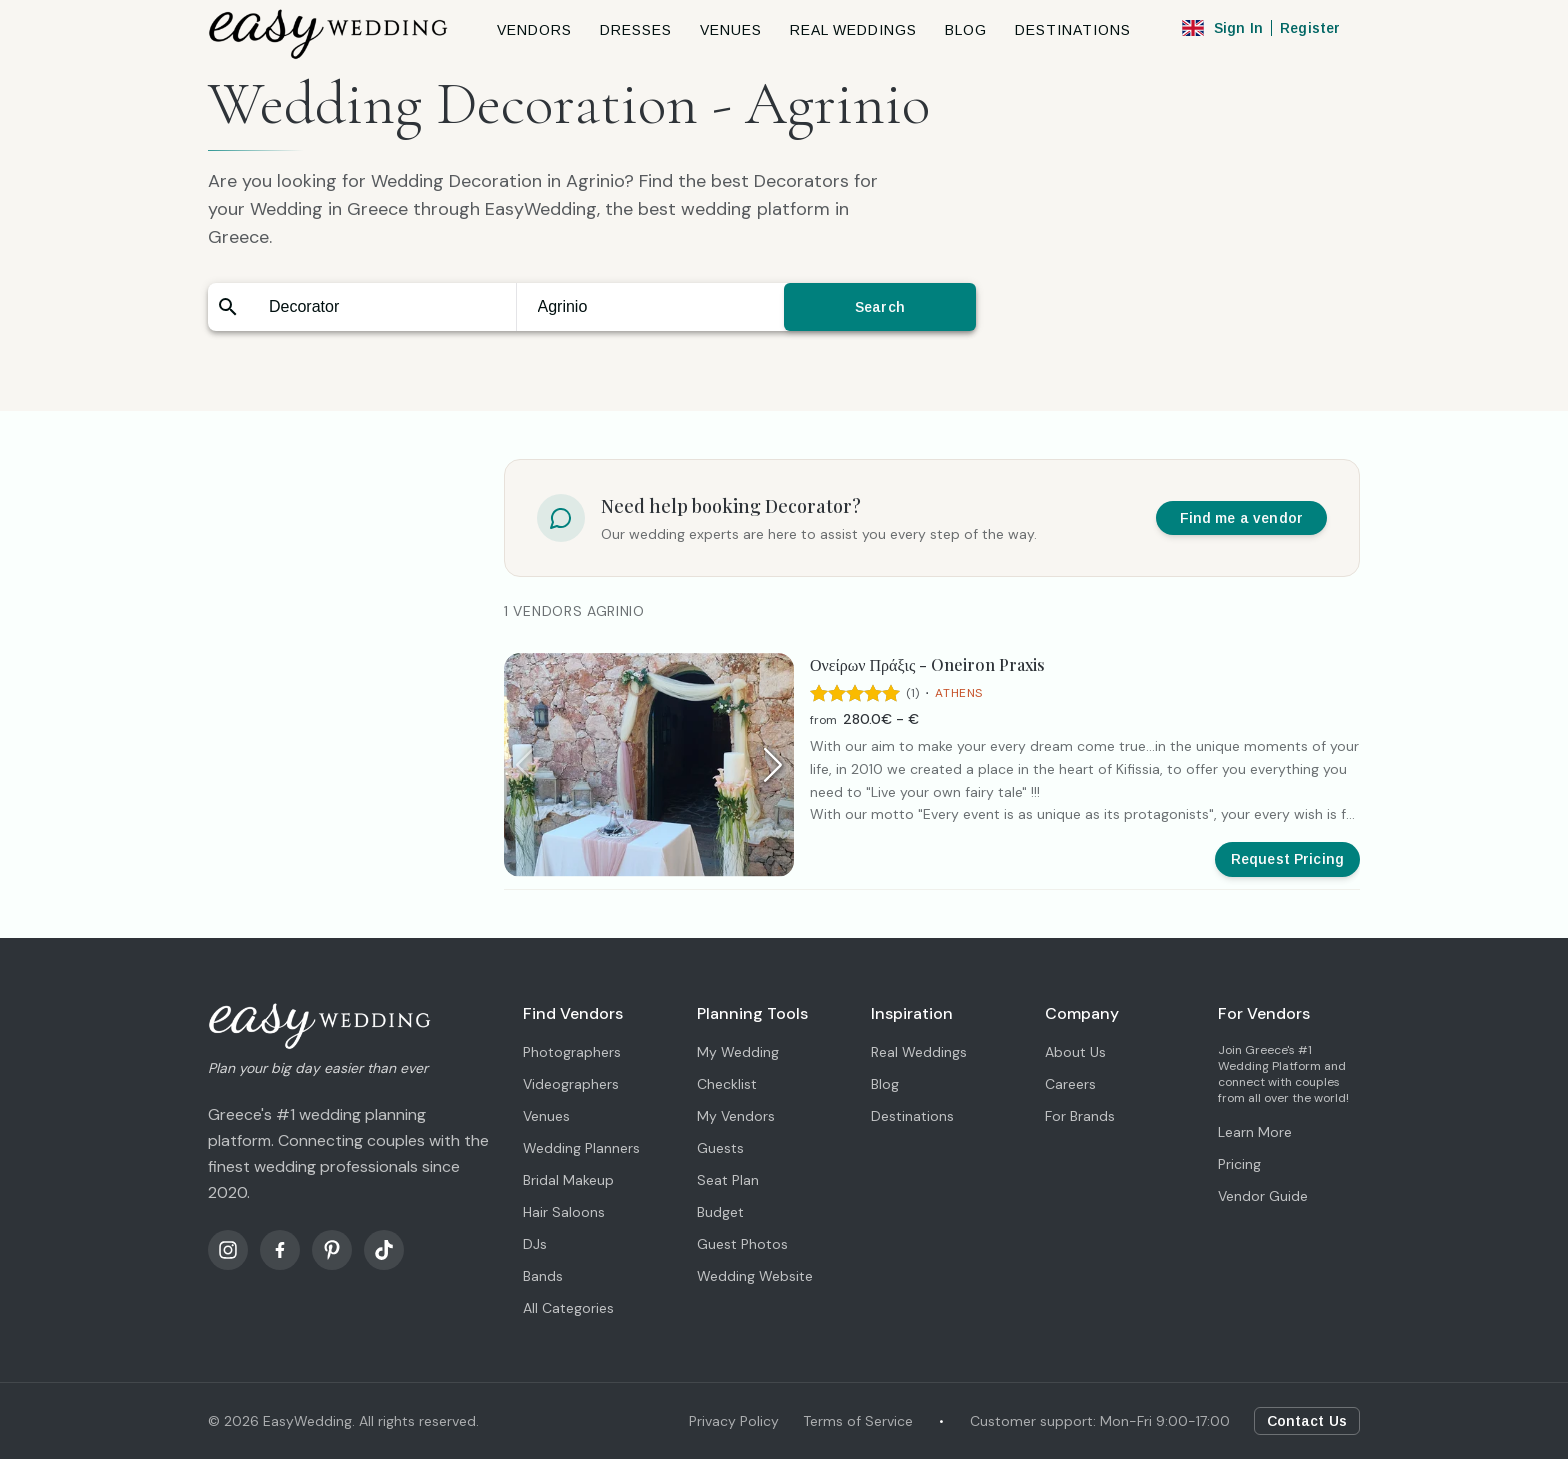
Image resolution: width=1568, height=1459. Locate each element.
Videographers (571, 1084)
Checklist (727, 1084)
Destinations (912, 1116)
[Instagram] (228, 1250)
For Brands (1080, 1116)
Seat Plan (728, 1180)
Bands (543, 1276)
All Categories (568, 1308)
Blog (885, 1084)
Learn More (1255, 1132)
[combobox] (382, 307)
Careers (1070, 1084)
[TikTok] (384, 1250)
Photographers (572, 1052)
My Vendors (736, 1116)
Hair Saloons (564, 1212)
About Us (1075, 1052)
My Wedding (738, 1052)
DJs (535, 1244)
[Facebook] (280, 1250)
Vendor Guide (1263, 1196)
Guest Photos (742, 1244)
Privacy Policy (734, 1421)
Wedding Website (755, 1276)
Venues (546, 1116)
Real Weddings (919, 1052)
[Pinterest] (332, 1250)
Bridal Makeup (568, 1180)
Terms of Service (858, 1421)
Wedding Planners (581, 1148)
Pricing (1239, 1164)
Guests (720, 1148)
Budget (720, 1212)
